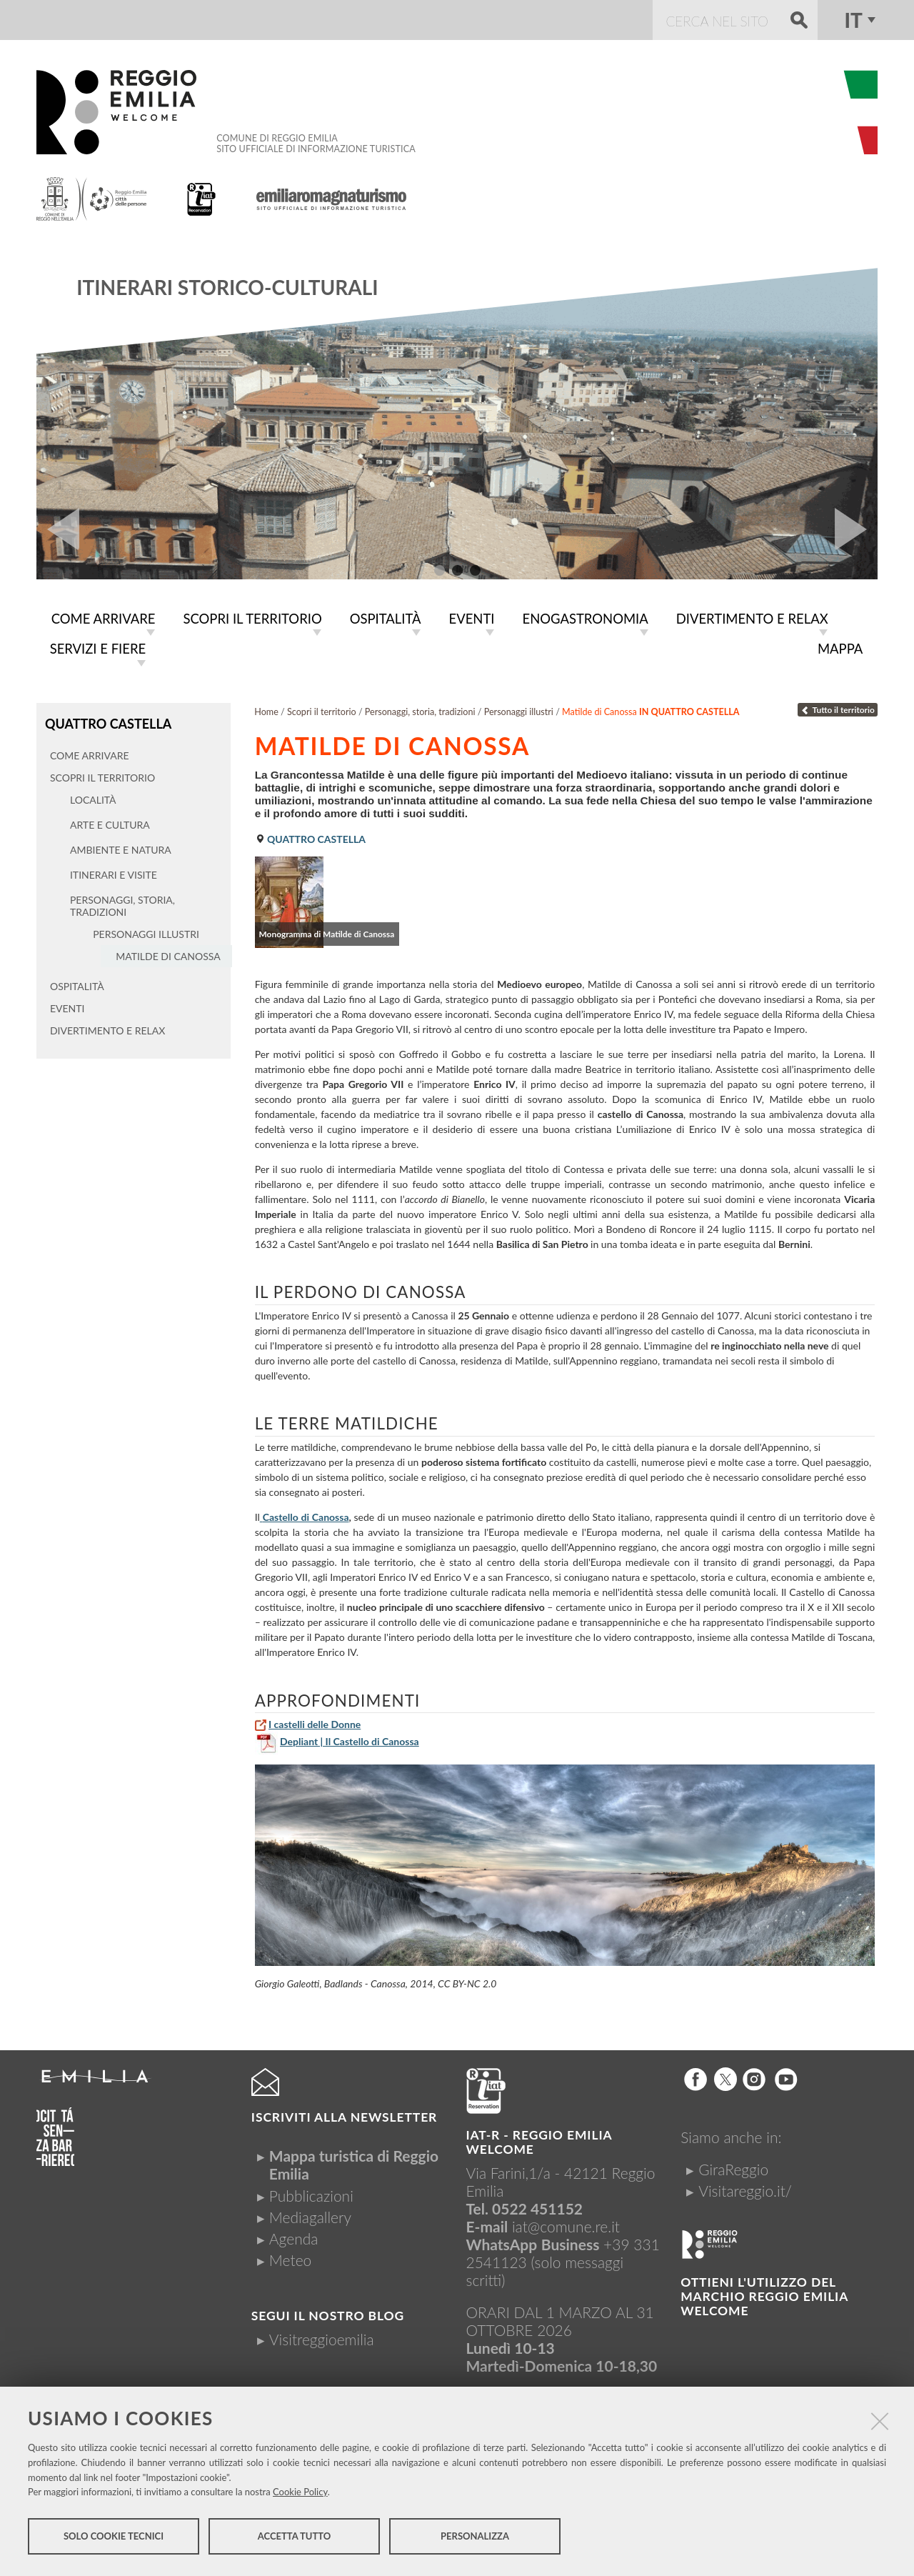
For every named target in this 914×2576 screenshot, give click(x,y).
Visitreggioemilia (321, 2336)
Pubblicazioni (311, 2193)
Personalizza (475, 2539)
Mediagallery (310, 2214)
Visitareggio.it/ (745, 2188)
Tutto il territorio (837, 707)
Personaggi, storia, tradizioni (420, 709)
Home (266, 709)
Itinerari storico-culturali (227, 287)
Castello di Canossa (306, 1514)
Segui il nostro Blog (327, 2312)
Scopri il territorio (321, 709)
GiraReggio (733, 2166)
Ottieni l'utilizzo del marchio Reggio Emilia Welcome (764, 2293)
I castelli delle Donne (314, 1721)
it (853, 20)
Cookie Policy (300, 2494)
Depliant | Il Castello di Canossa (349, 1738)
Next (856, 529)
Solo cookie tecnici (114, 2539)
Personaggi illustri (518, 709)
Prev (57, 529)
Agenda (293, 2236)
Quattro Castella (106, 720)
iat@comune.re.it (566, 2223)
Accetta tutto (294, 2539)
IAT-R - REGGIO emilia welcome (539, 2139)
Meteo (290, 2257)
